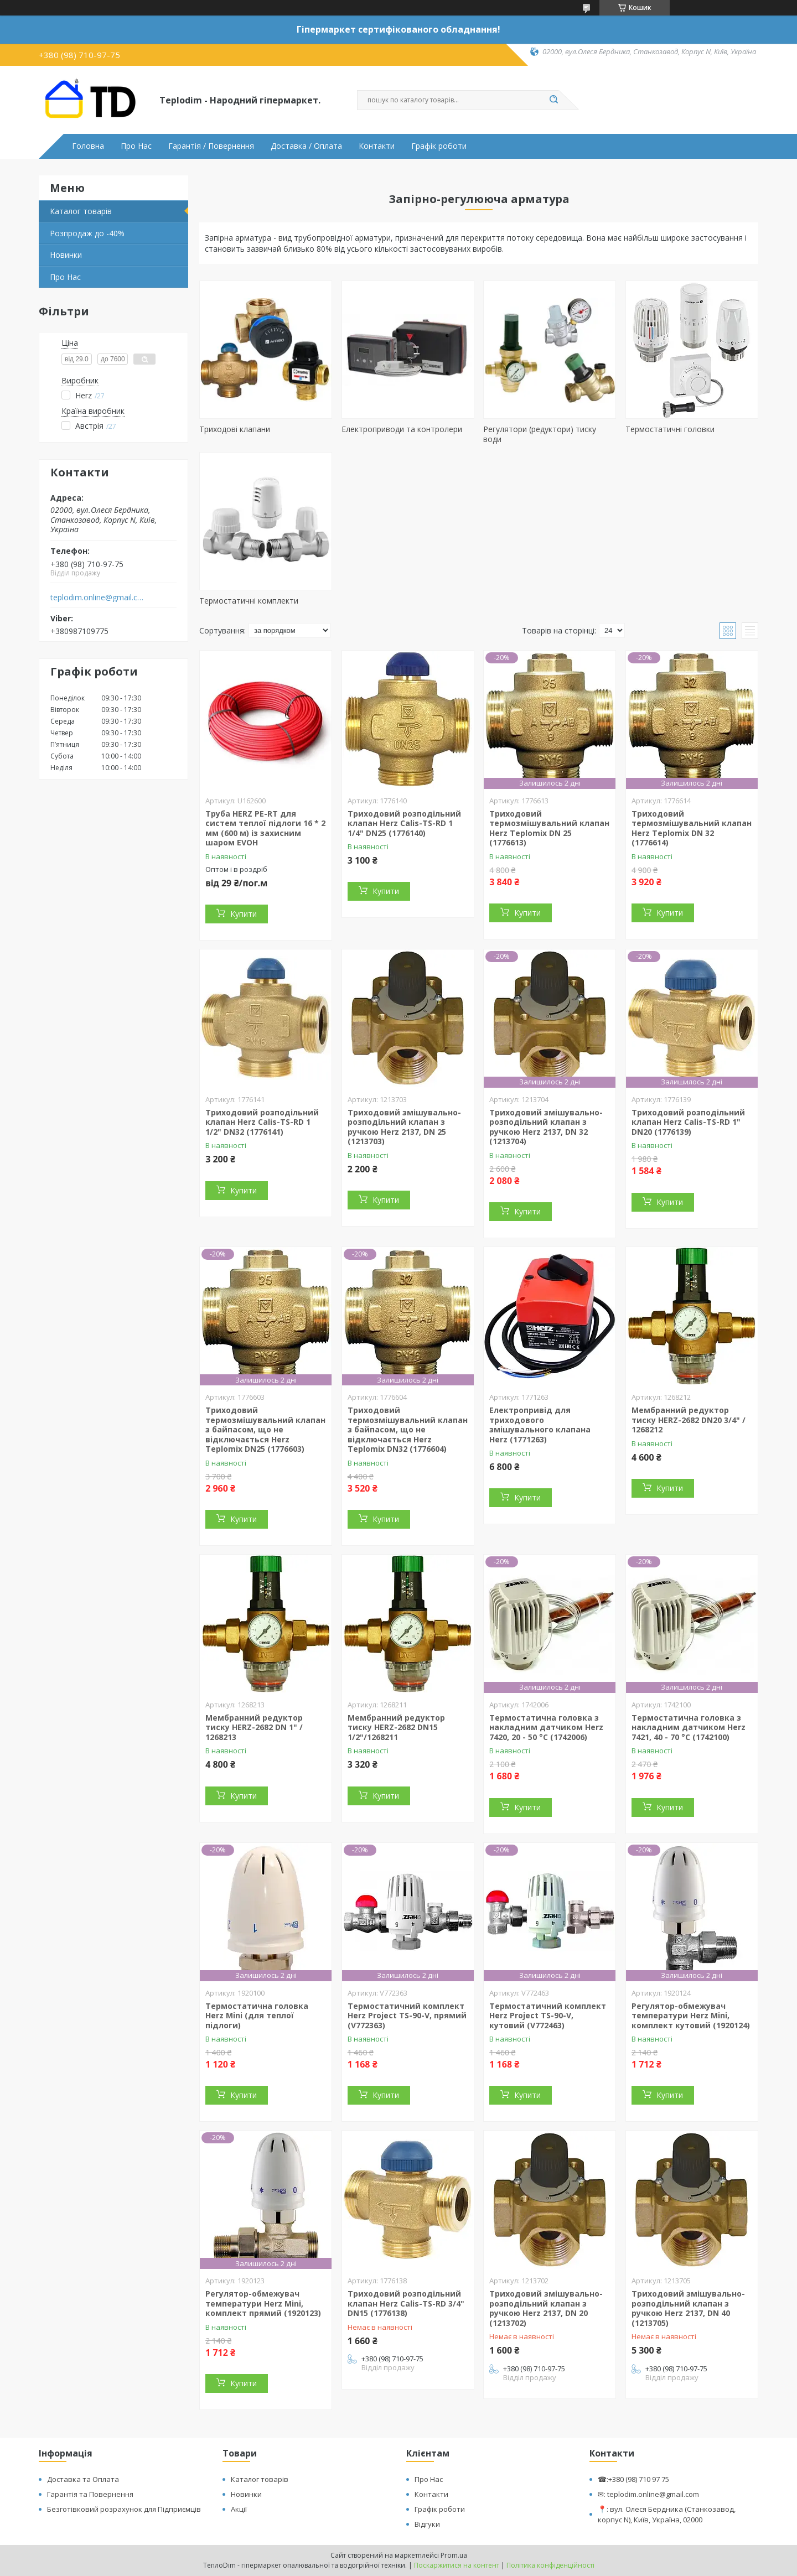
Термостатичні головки (670, 429)
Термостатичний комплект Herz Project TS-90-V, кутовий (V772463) (547, 2015)
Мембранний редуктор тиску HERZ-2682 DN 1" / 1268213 (254, 1727)
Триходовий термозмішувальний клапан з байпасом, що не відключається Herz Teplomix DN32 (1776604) (408, 1429)
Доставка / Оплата (306, 146)
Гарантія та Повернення (90, 2494)
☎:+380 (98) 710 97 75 (633, 2479)
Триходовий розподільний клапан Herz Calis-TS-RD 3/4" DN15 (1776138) (406, 2303)
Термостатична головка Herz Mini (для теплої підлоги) (256, 2015)
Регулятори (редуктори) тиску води (539, 434)
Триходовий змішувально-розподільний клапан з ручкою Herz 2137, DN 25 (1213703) (404, 1127)
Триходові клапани (234, 429)
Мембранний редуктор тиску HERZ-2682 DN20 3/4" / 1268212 (689, 1420)
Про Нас (136, 146)
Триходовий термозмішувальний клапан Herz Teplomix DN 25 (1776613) (549, 828)
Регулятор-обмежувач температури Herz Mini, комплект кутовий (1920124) (691, 2015)
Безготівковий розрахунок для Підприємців (124, 2509)
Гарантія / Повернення (211, 146)
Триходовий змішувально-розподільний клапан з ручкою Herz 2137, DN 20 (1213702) (546, 2308)
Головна (88, 146)
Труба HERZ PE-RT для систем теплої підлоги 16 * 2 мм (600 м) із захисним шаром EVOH (265, 828)
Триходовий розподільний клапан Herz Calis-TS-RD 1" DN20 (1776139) (688, 1122)
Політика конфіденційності (550, 2565)
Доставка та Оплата (83, 2479)
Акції (239, 2509)
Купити (243, 913)
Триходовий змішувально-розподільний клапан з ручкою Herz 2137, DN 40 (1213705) (688, 2308)
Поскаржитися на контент (456, 2565)
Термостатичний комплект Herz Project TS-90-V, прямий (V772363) (407, 2015)
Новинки (66, 255)
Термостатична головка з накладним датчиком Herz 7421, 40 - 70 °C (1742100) (689, 1727)
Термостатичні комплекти (248, 600)
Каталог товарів (81, 211)
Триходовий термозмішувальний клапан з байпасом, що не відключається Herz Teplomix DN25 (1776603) (265, 1429)
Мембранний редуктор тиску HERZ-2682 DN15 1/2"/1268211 (396, 1727)
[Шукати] (553, 100)
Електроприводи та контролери (401, 429)
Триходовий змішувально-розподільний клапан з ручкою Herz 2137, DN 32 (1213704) (546, 1127)
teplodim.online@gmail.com (98, 598)
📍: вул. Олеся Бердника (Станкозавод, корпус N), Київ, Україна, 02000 (667, 2514)
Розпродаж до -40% (87, 233)
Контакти (377, 146)
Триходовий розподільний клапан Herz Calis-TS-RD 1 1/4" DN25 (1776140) (404, 823)
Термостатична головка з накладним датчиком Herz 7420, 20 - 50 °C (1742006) (546, 1727)
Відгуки (427, 2524)
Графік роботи (439, 146)
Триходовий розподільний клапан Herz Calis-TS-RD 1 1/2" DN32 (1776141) (262, 1122)
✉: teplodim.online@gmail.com (648, 2494)
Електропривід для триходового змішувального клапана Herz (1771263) (540, 1425)
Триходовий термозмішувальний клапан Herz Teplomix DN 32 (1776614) (692, 828)
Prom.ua (454, 2555)
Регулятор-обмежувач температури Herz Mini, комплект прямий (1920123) (263, 2303)
